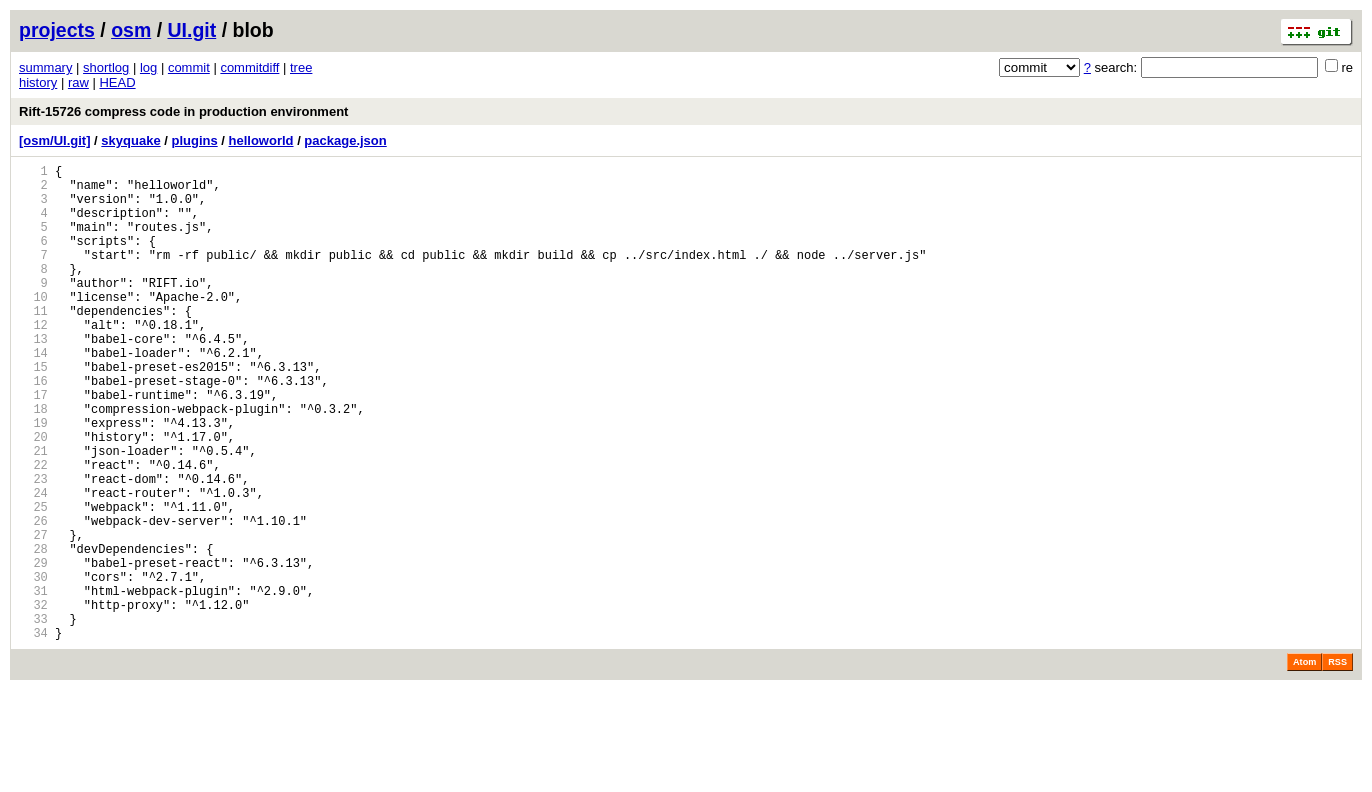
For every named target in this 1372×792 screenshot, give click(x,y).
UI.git (192, 30)
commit (189, 67)
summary (45, 67)
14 (33, 394)
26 (33, 598)
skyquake (130, 140)
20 (33, 496)
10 (33, 326)
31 (33, 683)
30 (33, 666)
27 (33, 615)
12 (33, 360)
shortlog (106, 67)
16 (33, 428)
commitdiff (249, 67)
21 (33, 513)
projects (57, 30)
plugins (194, 140)
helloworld (261, 140)
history (38, 82)
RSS (1337, 764)
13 (33, 377)
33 (33, 717)
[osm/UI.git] (55, 140)
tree (301, 67)
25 (33, 581)
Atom (1304, 764)
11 (33, 343)
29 (33, 649)
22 (33, 530)
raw (78, 82)
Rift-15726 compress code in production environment (183, 111)
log (148, 67)
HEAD (117, 82)
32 (33, 700)
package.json (345, 140)
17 (33, 445)
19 (33, 479)
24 (33, 564)
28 (33, 632)
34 (33, 734)
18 (33, 462)
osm (131, 30)
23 (33, 547)
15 (33, 411)
